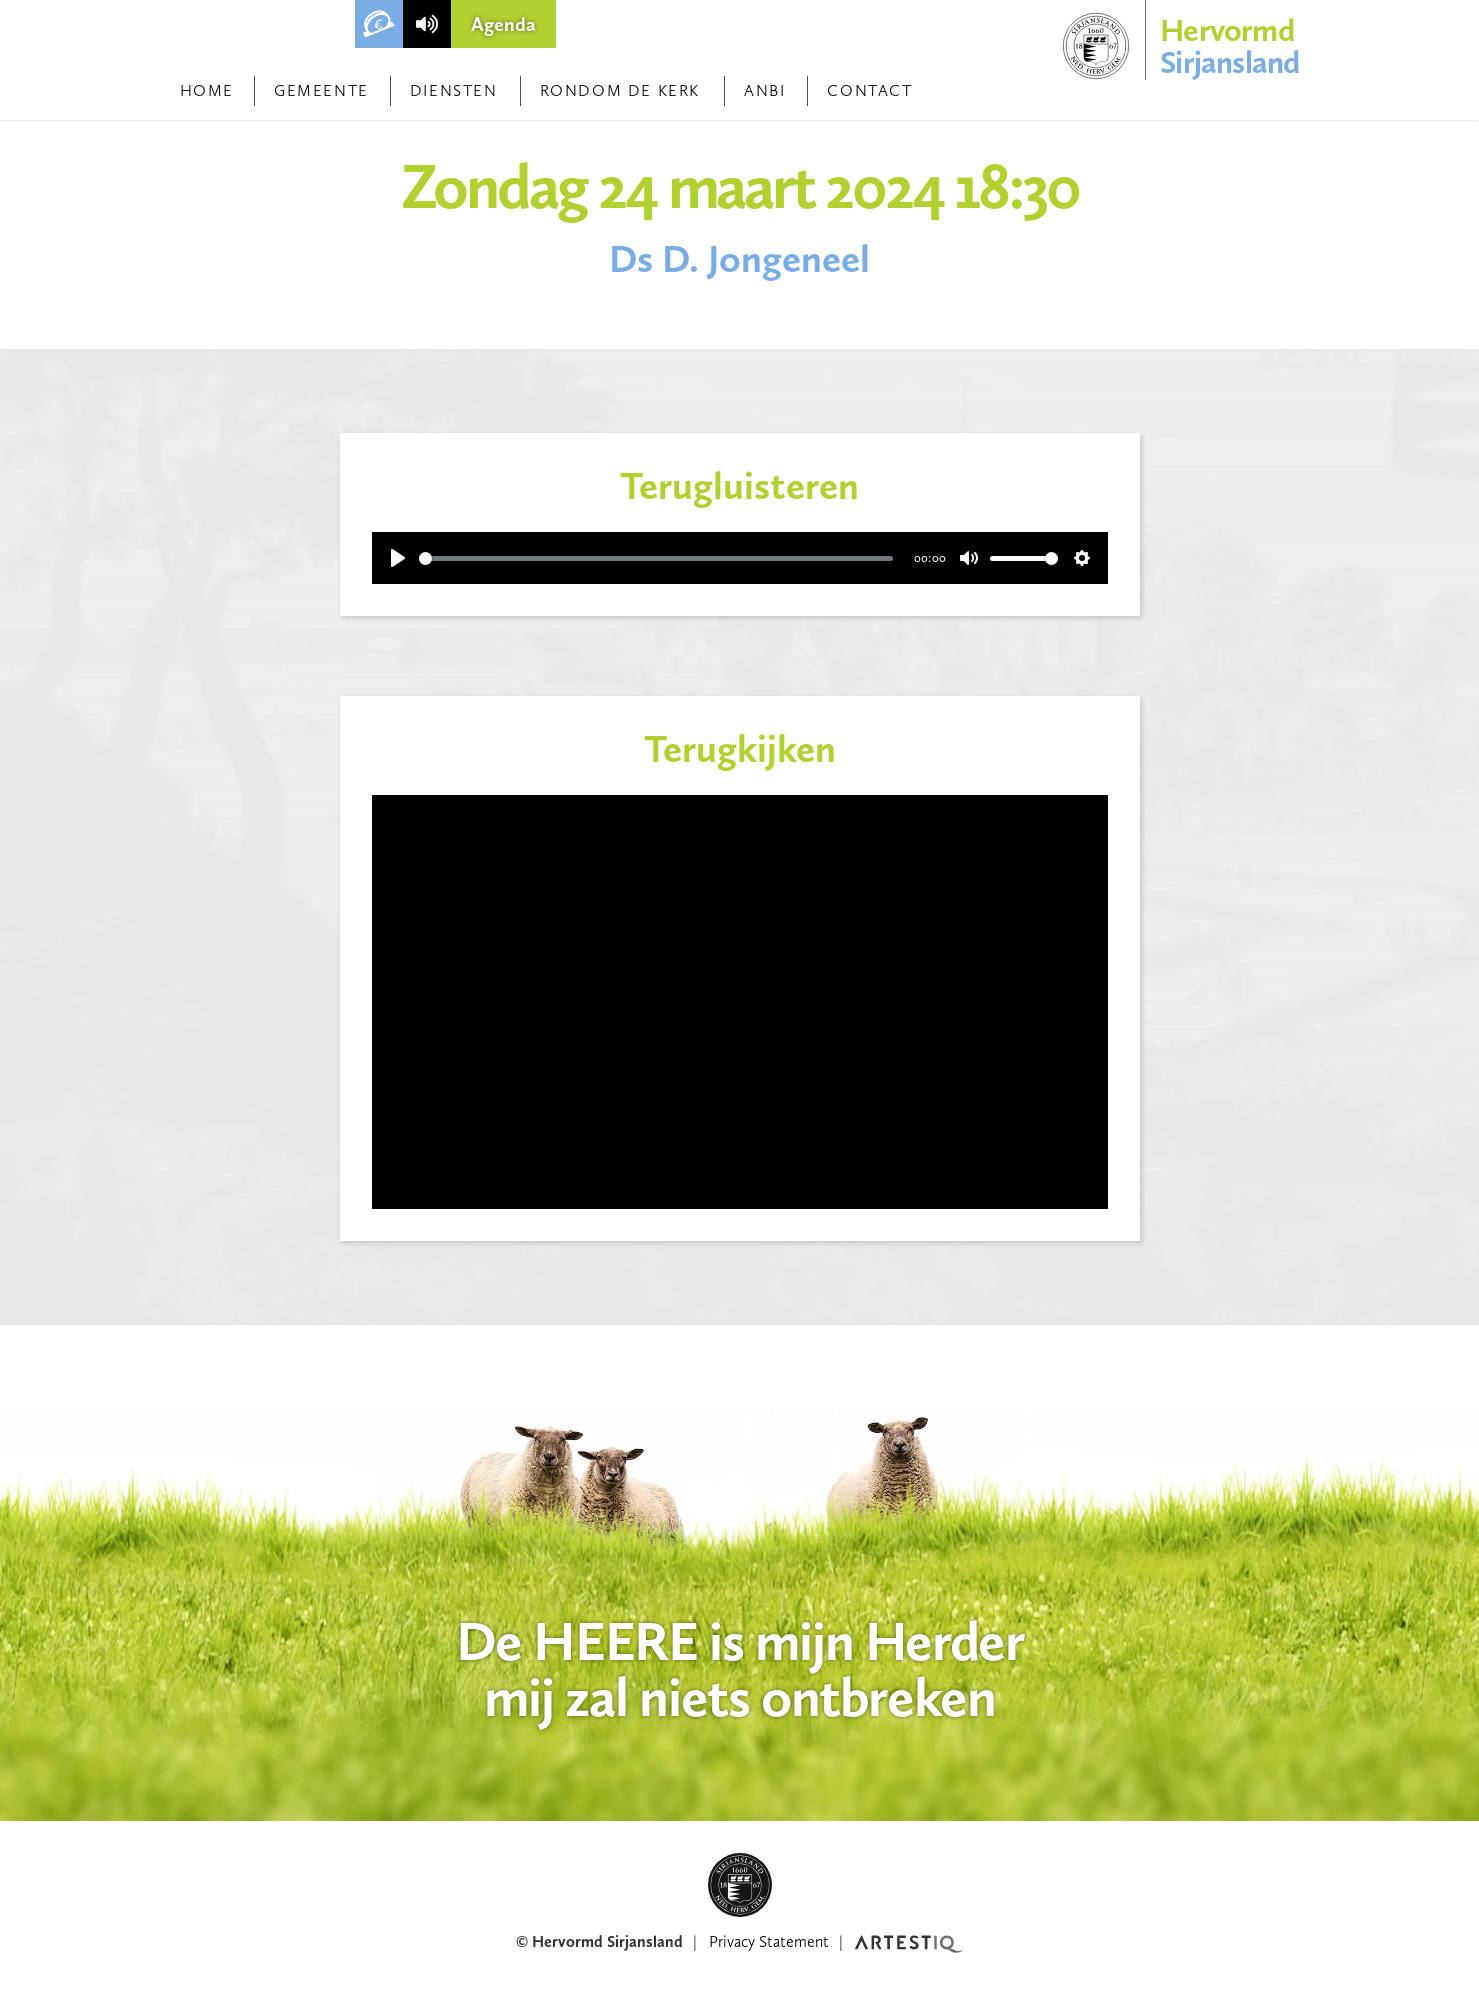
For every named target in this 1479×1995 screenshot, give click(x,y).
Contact (869, 90)
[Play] (398, 558)
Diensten (454, 90)
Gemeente (321, 90)
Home (207, 90)
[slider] (656, 558)
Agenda (503, 24)
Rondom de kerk (620, 90)
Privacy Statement (769, 1941)
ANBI (764, 90)
